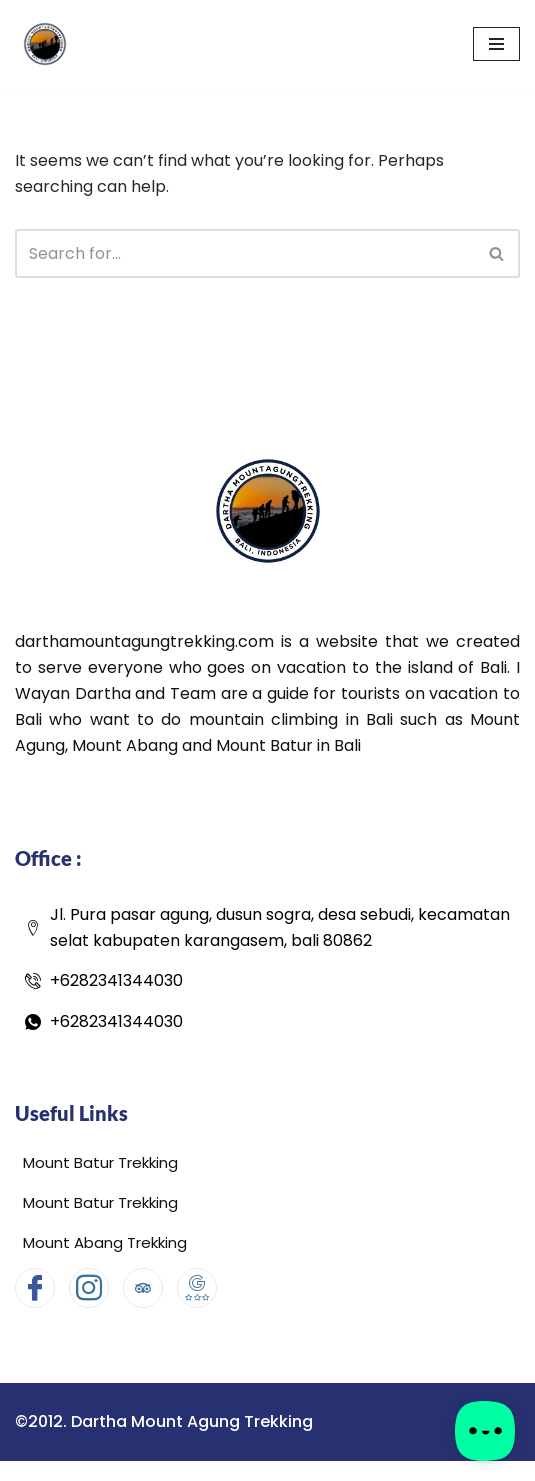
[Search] (245, 253)
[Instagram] (89, 1288)
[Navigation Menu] (496, 44)
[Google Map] (197, 1288)
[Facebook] (35, 1288)
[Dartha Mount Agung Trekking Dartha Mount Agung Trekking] (45, 44)
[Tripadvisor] (143, 1288)
